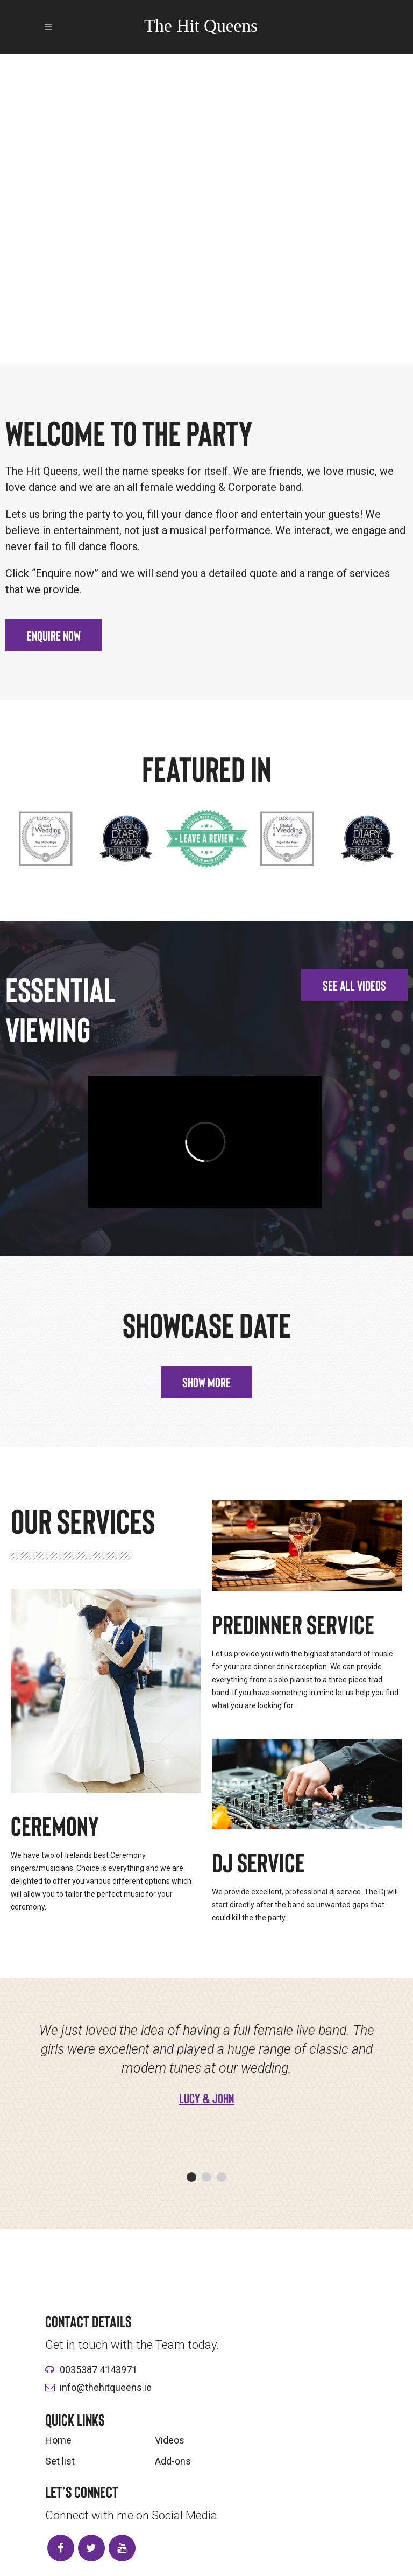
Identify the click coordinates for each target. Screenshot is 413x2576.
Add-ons (173, 2461)
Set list (60, 2461)
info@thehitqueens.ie (106, 2387)
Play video (206, 263)
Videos (169, 2440)
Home (58, 2440)
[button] (53, 635)
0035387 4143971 (98, 2369)
